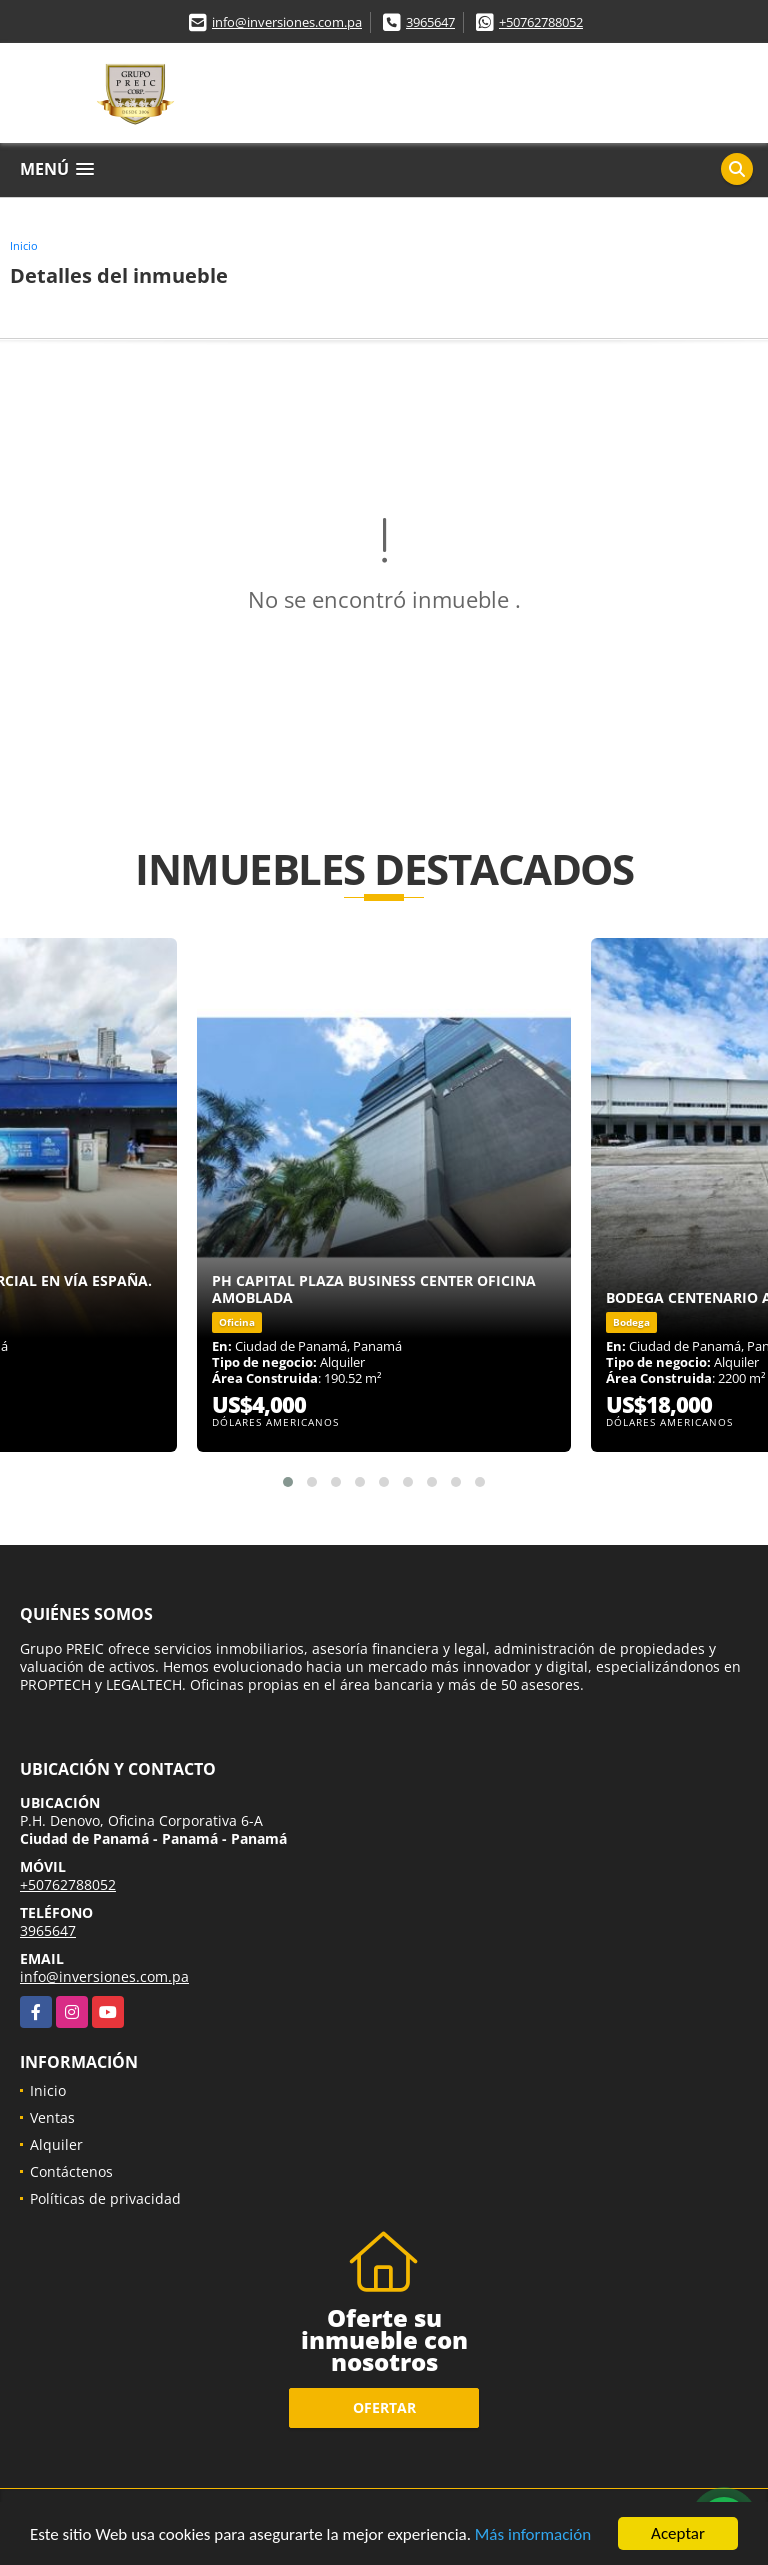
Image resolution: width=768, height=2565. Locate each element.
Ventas (52, 2117)
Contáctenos (71, 2171)
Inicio (24, 245)
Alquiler (56, 2144)
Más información (533, 2535)
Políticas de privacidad (105, 2198)
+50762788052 (541, 22)
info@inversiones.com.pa (287, 22)
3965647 (430, 22)
